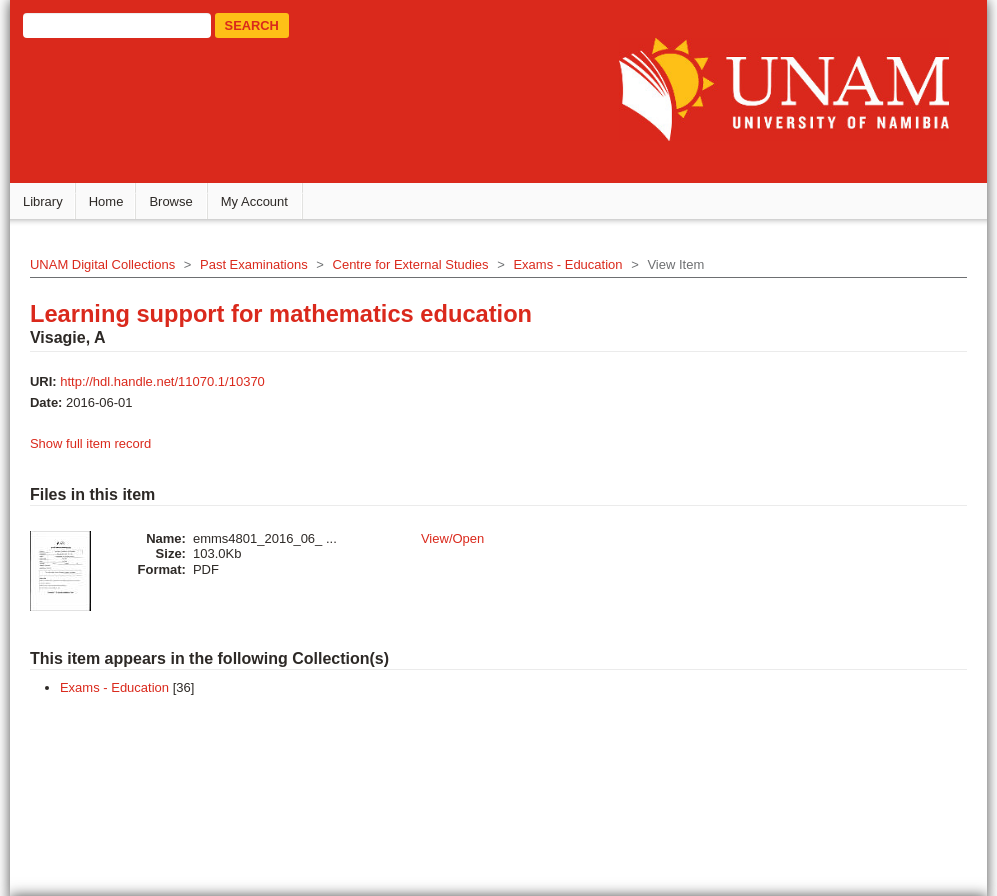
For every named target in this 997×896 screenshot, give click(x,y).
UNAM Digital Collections (106, 263)
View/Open (456, 537)
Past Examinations (259, 263)
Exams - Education (572, 263)
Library (47, 200)
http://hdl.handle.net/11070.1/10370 (167, 380)
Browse (175, 200)
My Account (258, 200)
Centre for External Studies (415, 263)
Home (110, 200)
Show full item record (94, 442)
